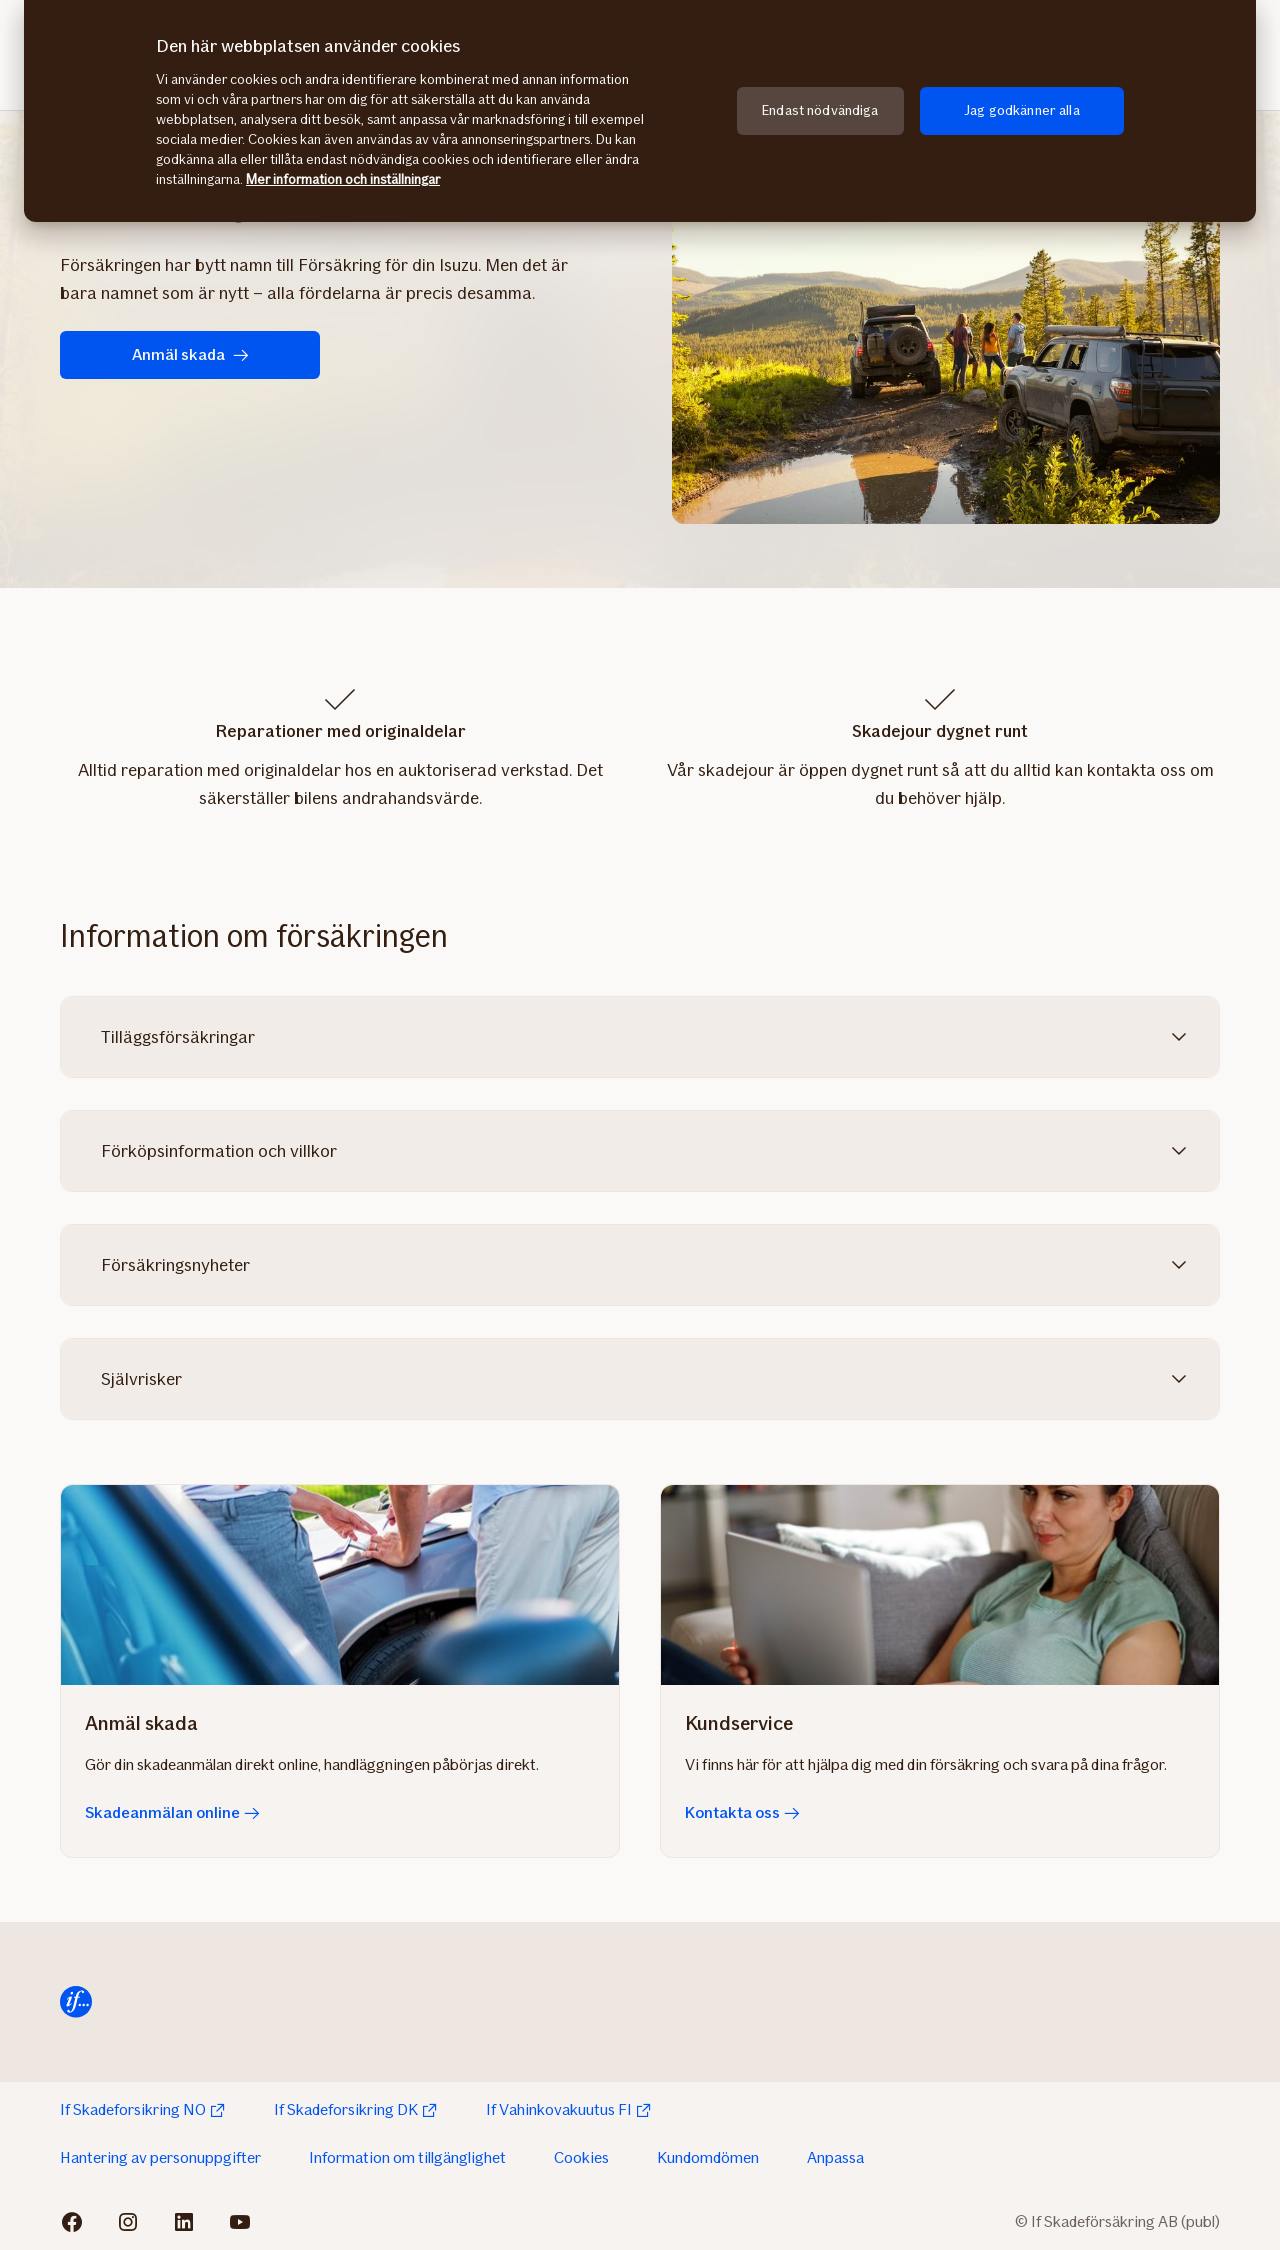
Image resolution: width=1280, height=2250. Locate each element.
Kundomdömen (708, 2157)
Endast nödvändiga (820, 110)
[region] (640, 111)
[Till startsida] (76, 2002)
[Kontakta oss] (940, 1585)
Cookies (581, 2157)
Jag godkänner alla (1022, 110)
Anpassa (835, 2157)
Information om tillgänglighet (407, 2157)
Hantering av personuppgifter (160, 2157)
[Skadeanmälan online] (340, 1585)
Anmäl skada (190, 354)
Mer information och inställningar (343, 179)
